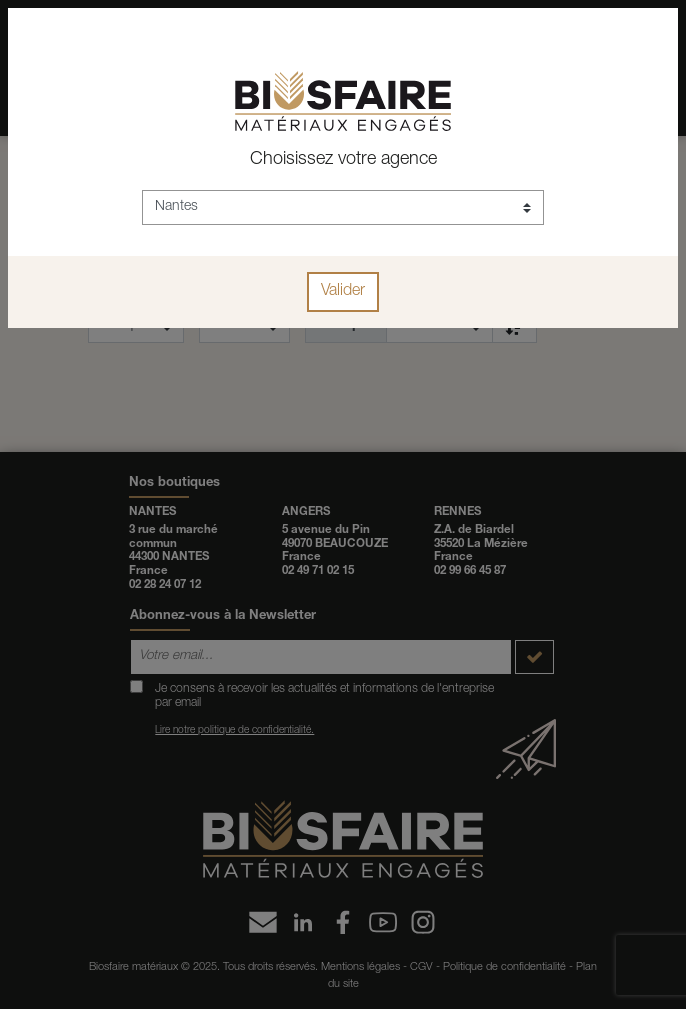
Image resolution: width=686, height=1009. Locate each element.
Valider (343, 292)
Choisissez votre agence (343, 160)
